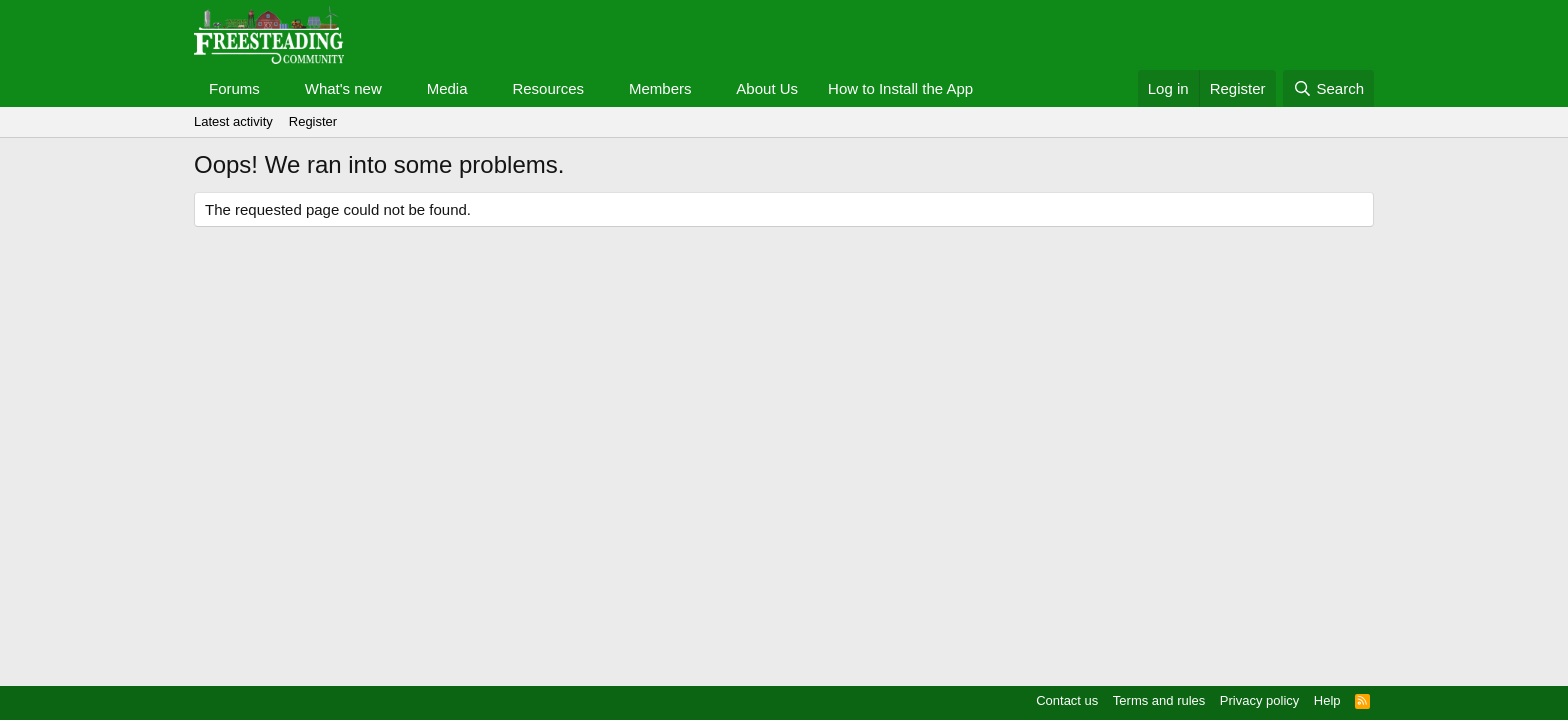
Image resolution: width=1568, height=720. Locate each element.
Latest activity (233, 121)
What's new (343, 88)
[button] (276, 88)
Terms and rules (1159, 700)
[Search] (1328, 88)
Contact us (1067, 700)
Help (1327, 700)
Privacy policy (1259, 700)
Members (660, 88)
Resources (548, 88)
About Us (767, 88)
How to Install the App (900, 88)
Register (313, 121)
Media (447, 88)
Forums (234, 88)
